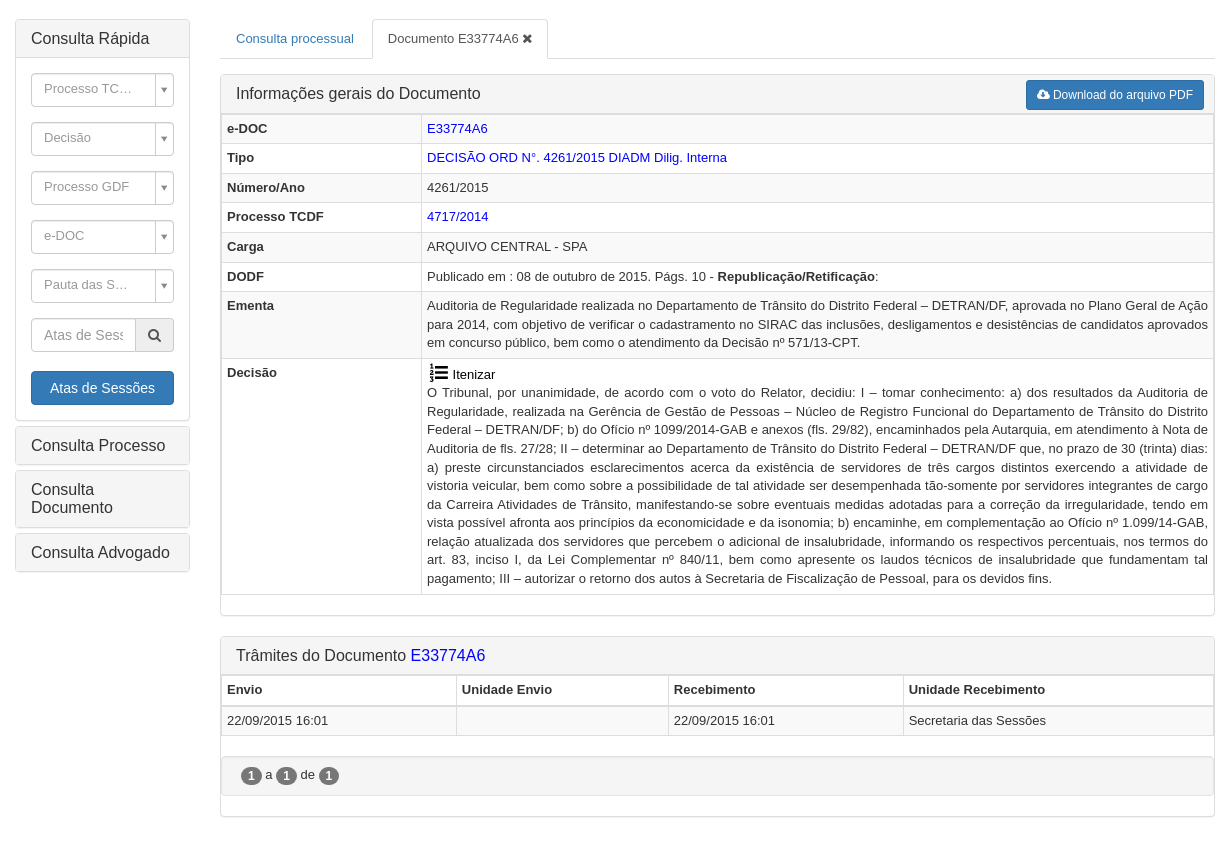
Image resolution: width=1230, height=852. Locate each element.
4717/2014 (457, 216)
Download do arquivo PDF (1115, 95)
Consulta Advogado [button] (100, 552)
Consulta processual (295, 38)
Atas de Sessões (102, 388)
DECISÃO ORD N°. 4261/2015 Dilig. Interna (577, 157)
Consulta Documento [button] (72, 498)
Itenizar (461, 374)
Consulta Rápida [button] (90, 38)
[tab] (102, 39)
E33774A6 (457, 128)
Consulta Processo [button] (98, 445)
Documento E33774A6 (460, 38)
